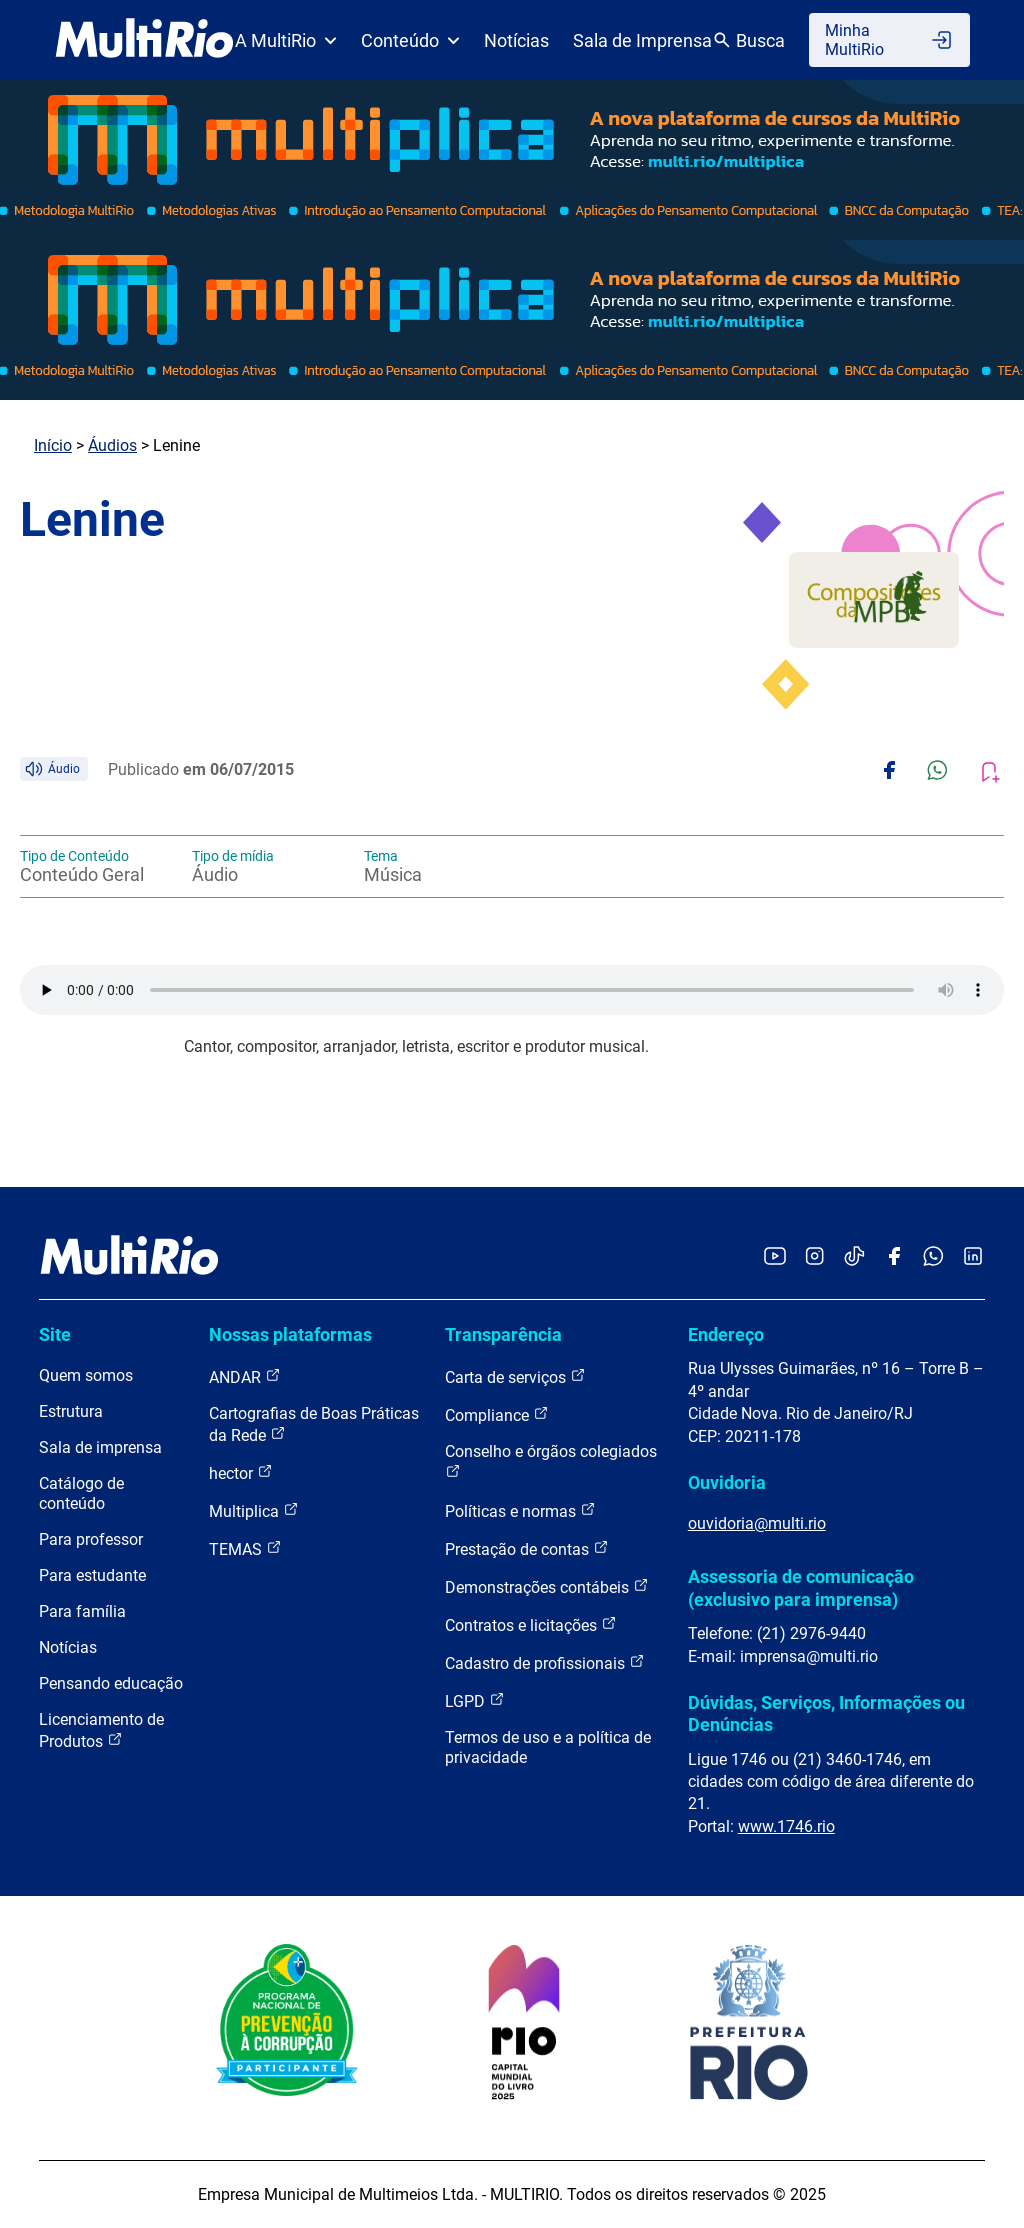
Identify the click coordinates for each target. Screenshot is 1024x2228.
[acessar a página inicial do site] (144, 40)
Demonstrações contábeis (547, 1586)
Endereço (726, 1334)
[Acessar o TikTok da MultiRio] (854, 1257)
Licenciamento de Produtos (101, 1730)
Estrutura (71, 1411)
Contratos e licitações (531, 1624)
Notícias (516, 40)
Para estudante (92, 1575)
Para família (82, 1611)
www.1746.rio (786, 1826)
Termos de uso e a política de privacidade (548, 1747)
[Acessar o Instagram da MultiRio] (814, 1257)
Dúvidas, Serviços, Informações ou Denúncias (826, 1713)
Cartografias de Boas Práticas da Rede (314, 1424)
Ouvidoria (727, 1482)
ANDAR (245, 1376)
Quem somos (86, 1375)
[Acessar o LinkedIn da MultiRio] (973, 1257)
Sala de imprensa (100, 1447)
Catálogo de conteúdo (81, 1493)
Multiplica (254, 1510)
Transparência (503, 1334)
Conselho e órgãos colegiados (551, 1460)
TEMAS (245, 1548)
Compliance (497, 1414)
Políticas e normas (520, 1510)
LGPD (475, 1700)
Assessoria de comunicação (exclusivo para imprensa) (801, 1587)
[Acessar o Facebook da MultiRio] (894, 1257)
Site (55, 1334)
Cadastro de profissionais (545, 1662)
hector (241, 1472)
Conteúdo (410, 40)
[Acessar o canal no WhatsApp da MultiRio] (933, 1257)
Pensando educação (111, 1683)
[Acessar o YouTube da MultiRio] (775, 1257)
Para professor (91, 1539)
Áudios (112, 445)
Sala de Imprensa (642, 40)
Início (53, 445)
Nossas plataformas (290, 1334)
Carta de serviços (515, 1376)
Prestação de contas (527, 1548)
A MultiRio (286, 40)
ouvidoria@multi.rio (757, 1523)
